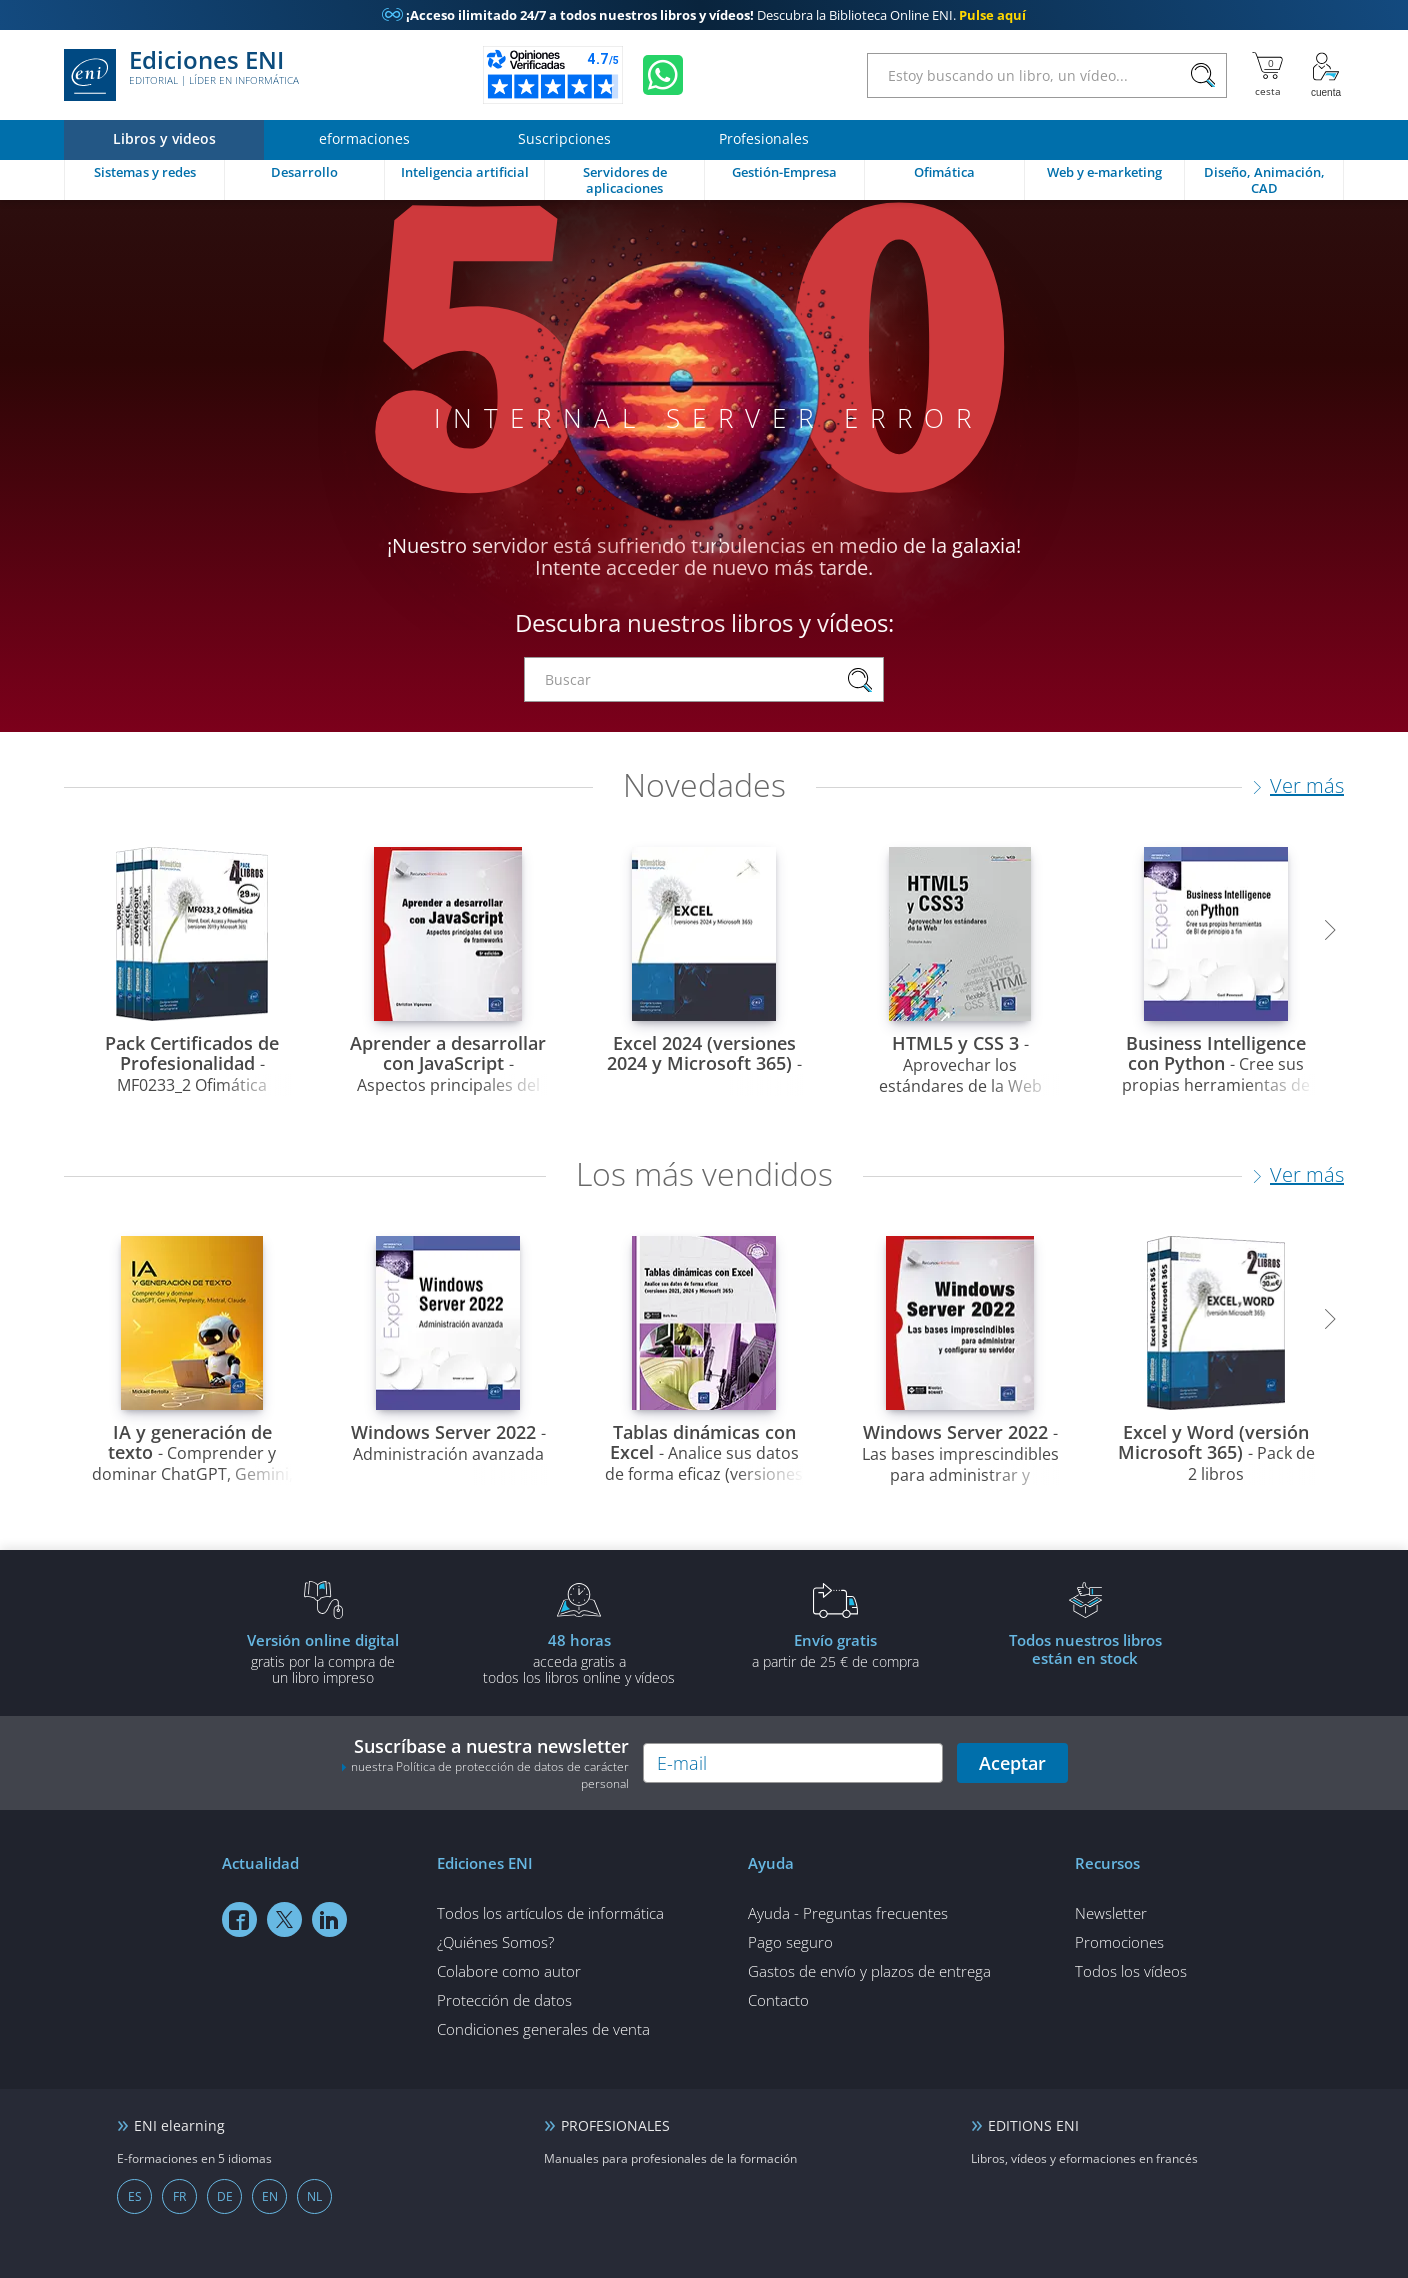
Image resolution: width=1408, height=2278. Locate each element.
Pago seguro (790, 1942)
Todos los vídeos (1131, 1971)
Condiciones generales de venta (543, 2029)
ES (135, 2196)
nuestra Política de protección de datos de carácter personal (490, 1775)
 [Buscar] (1203, 76)
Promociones (1119, 1942)
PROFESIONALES (615, 2125)
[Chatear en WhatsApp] (663, 75)
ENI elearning (179, 2125)
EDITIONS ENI (1033, 2125)
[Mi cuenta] (1326, 75)
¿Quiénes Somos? (495, 1942)
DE (225, 2196)
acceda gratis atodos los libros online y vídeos (579, 1658)
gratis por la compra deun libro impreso (323, 1658)
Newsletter (1111, 1913)
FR (179, 2196)
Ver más (1307, 785)
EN (270, 2196)
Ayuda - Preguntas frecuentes (848, 1913)
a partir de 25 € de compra (835, 1650)
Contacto (778, 2000)
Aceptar (1012, 1763)
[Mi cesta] (1267, 75)
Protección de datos (504, 2000)
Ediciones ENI (181, 75)
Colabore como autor (509, 1971)
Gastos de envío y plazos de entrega (869, 1971)
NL (314, 2196)
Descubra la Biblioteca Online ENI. (704, 15)
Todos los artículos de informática (550, 1913)
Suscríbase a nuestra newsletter (485, 1763)
